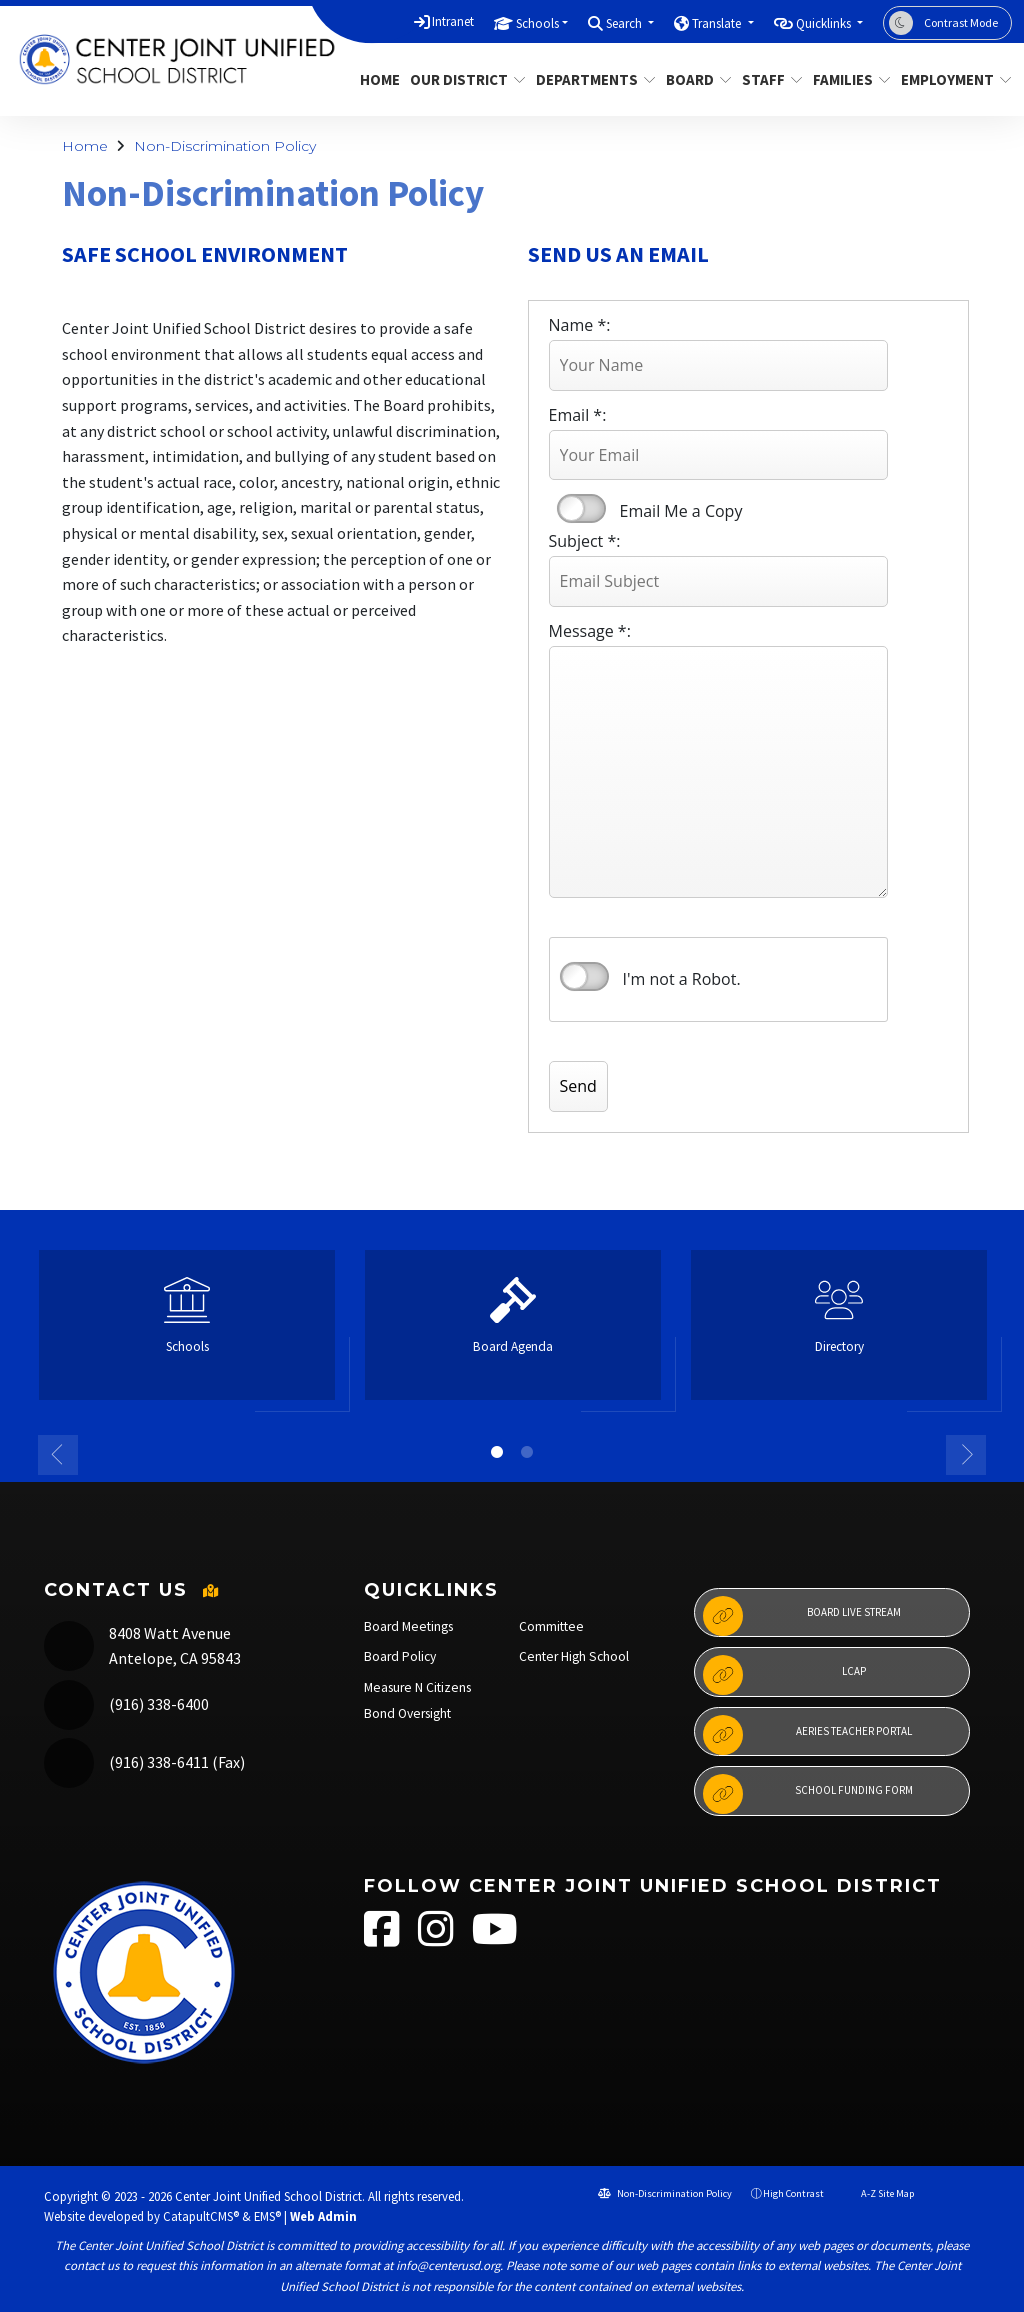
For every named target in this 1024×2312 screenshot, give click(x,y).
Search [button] (625, 23)
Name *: (580, 325)
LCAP (784, 1675)
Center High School (574, 1656)
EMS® (267, 2216)
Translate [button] (718, 23)
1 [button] (497, 1452)
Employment (950, 79)
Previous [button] (58, 1455)
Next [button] (966, 1455)
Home (377, 79)
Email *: (578, 415)
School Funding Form (808, 1794)
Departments (589, 79)
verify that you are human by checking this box (584, 977)
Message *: (590, 631)
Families (847, 79)
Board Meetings (408, 1626)
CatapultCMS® (201, 2216)
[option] (187, 1333)
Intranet (453, 21)
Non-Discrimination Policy (225, 146)
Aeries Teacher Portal (807, 1735)
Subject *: (585, 541)
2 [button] (527, 1452)
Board (695, 79)
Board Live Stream (802, 1616)
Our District (461, 79)
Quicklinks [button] (825, 23)
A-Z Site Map (878, 2193)
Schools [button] (537, 23)
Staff (769, 79)
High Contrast (793, 2193)
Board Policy (400, 1656)
